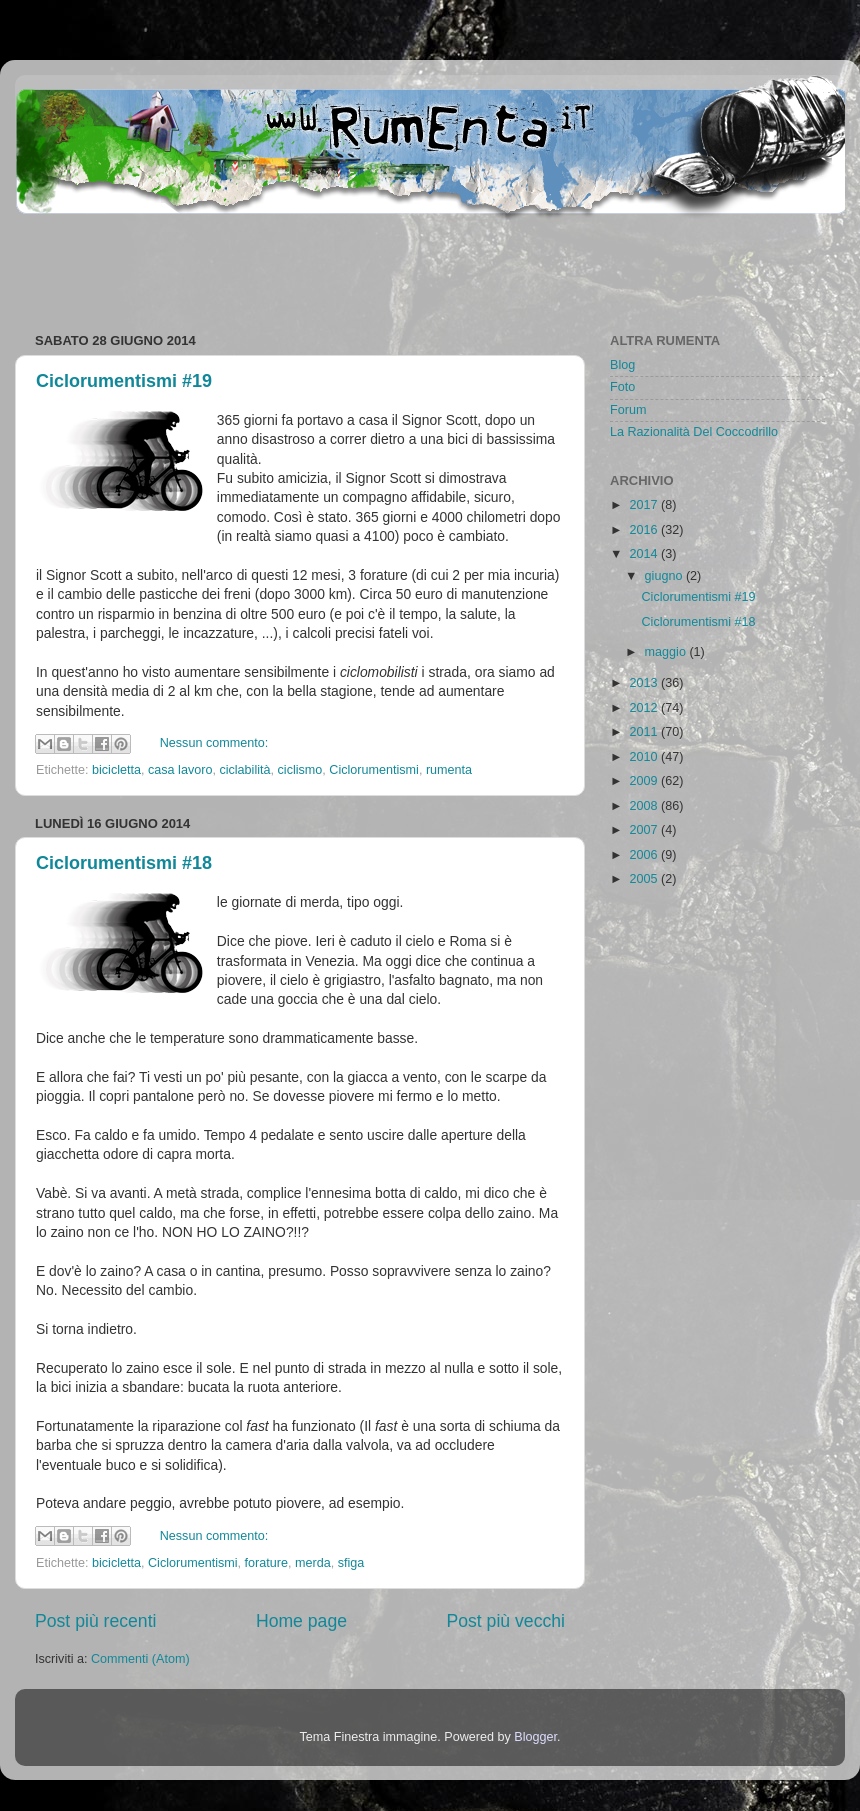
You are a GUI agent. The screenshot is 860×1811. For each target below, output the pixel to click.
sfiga (351, 1563)
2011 (645, 732)
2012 (645, 708)
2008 (645, 806)
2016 (645, 530)
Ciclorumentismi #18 (124, 863)
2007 (645, 830)
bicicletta (116, 770)
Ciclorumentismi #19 (124, 381)
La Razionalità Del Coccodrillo (694, 432)
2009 (645, 781)
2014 (645, 554)
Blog (622, 365)
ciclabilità (244, 770)
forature (266, 1563)
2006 (645, 855)
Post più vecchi (505, 1621)
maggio (667, 652)
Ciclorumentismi (374, 770)
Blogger (535, 1737)
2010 (645, 757)
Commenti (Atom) (140, 1659)
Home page (301, 1621)
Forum (628, 410)
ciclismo (300, 770)
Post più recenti (95, 1621)
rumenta (449, 770)
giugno (665, 576)
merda (313, 1563)
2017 (645, 505)
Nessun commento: (214, 743)
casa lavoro (180, 770)
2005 (645, 879)
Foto (622, 387)
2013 (645, 683)
